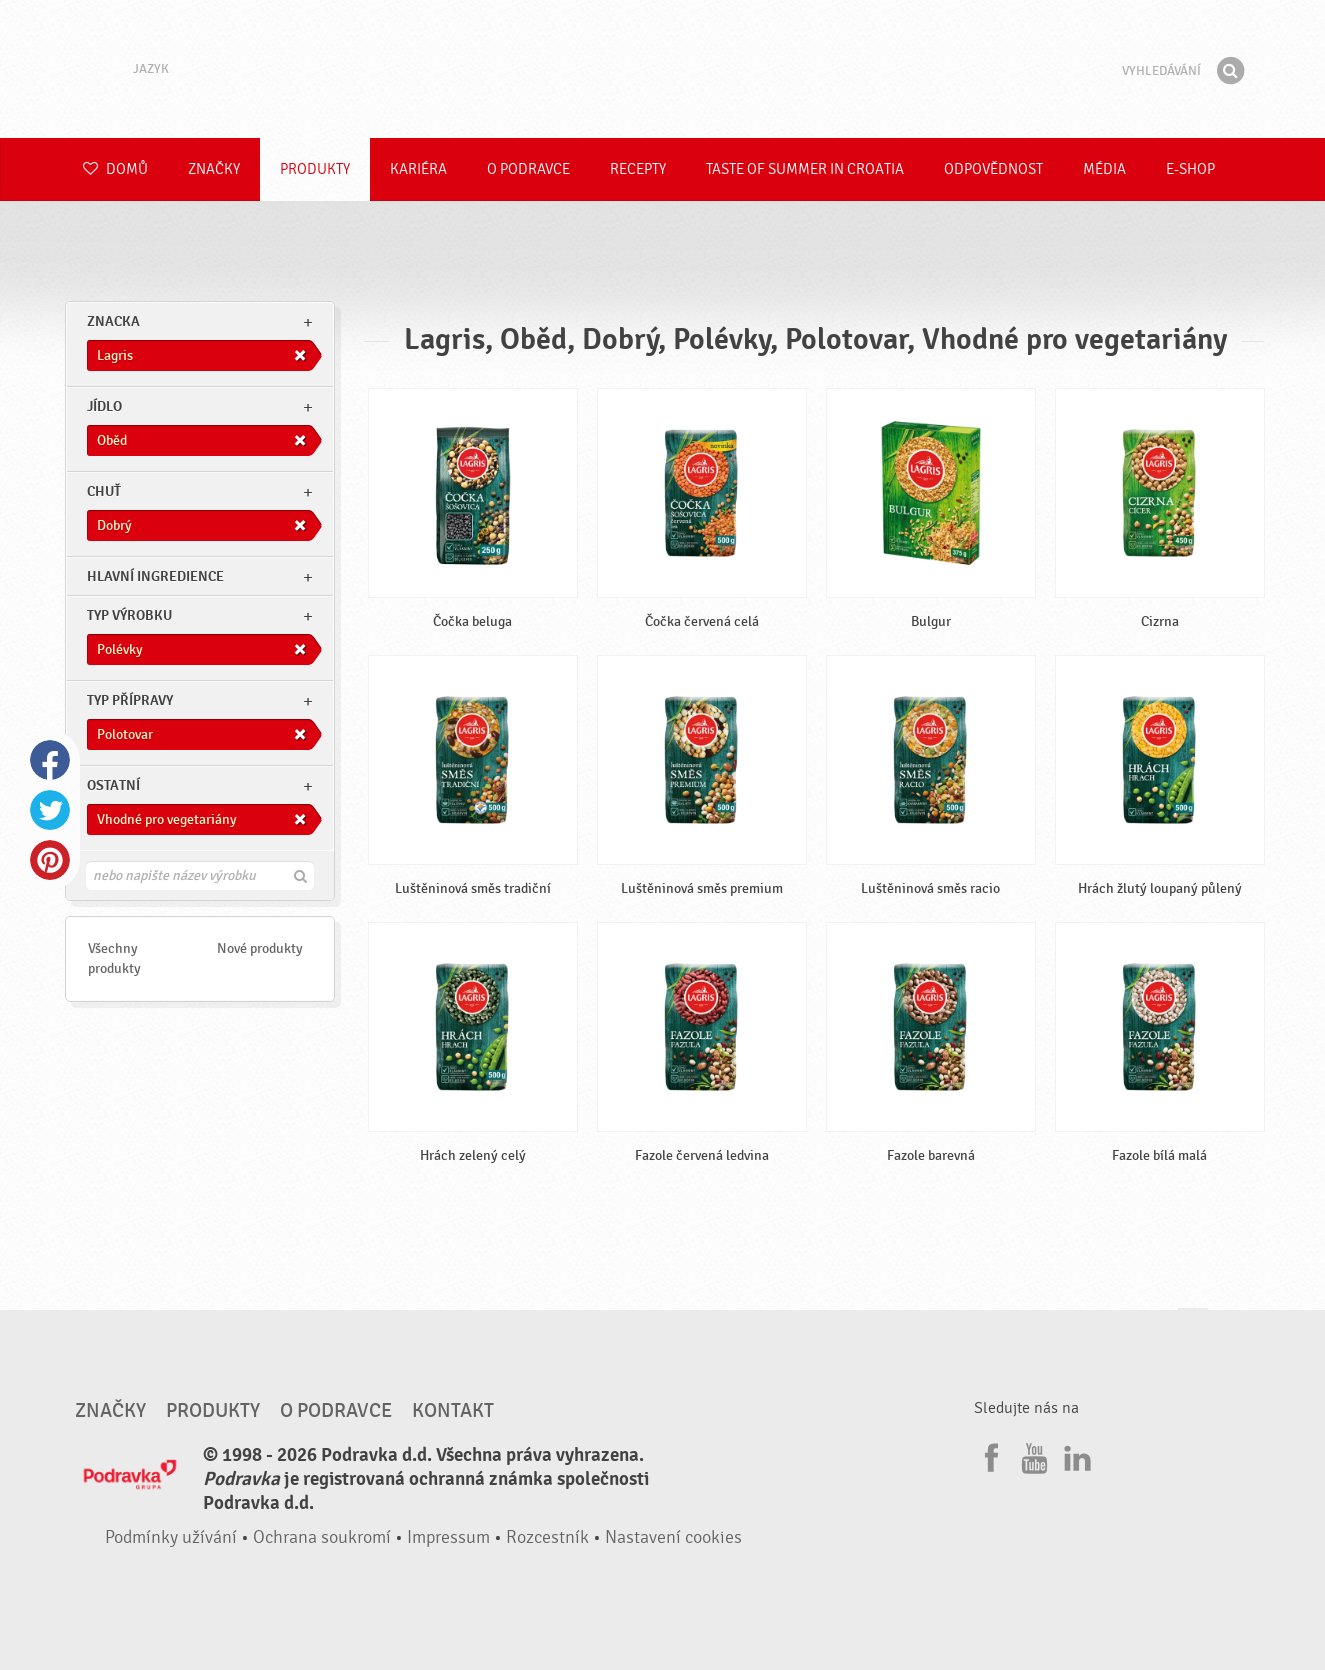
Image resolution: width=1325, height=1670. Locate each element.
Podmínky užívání (171, 1537)
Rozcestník (547, 1537)
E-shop (1190, 169)
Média (1104, 169)
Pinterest (50, 860)
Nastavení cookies (673, 1537)
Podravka (663, 69)
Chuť (104, 491)
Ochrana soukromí (322, 1537)
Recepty (638, 169)
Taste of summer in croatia (805, 169)
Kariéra (418, 169)
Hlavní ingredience (155, 576)
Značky (214, 169)
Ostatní (113, 785)
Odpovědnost (993, 169)
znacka (113, 321)
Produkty (315, 169)
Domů (115, 169)
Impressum (448, 1537)
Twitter (50, 810)
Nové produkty (260, 948)
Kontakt (453, 1411)
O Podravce (528, 169)
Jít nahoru (1193, 1327)
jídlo (104, 406)
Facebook (50, 760)
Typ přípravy (130, 700)
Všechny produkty (114, 958)
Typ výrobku (129, 615)
